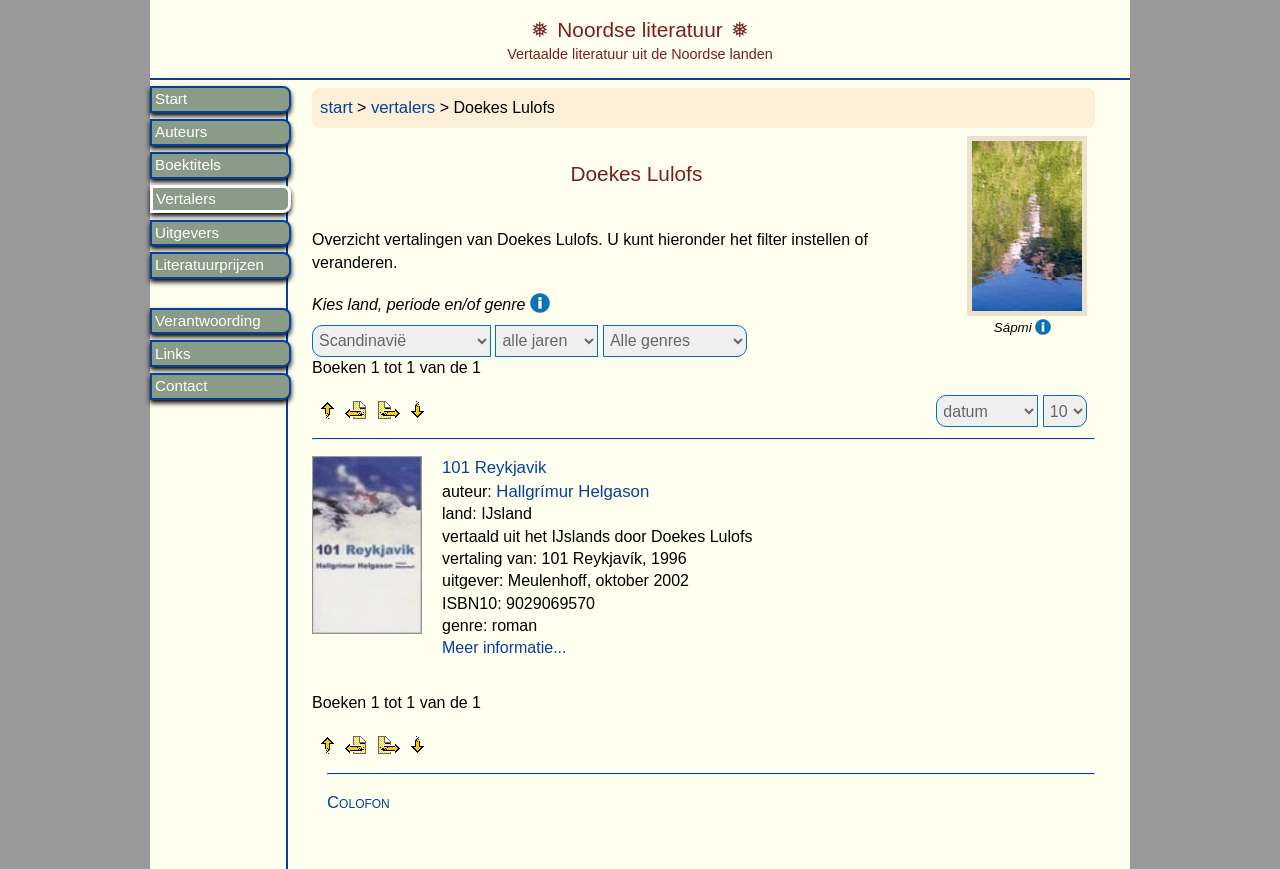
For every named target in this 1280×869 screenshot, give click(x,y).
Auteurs (181, 132)
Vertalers (186, 199)
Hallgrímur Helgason (572, 491)
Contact (181, 386)
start (336, 107)
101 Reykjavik (494, 467)
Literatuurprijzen (209, 265)
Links (172, 354)
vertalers (403, 107)
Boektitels (188, 165)
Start (171, 99)
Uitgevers (187, 233)
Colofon (358, 802)
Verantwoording (208, 321)
